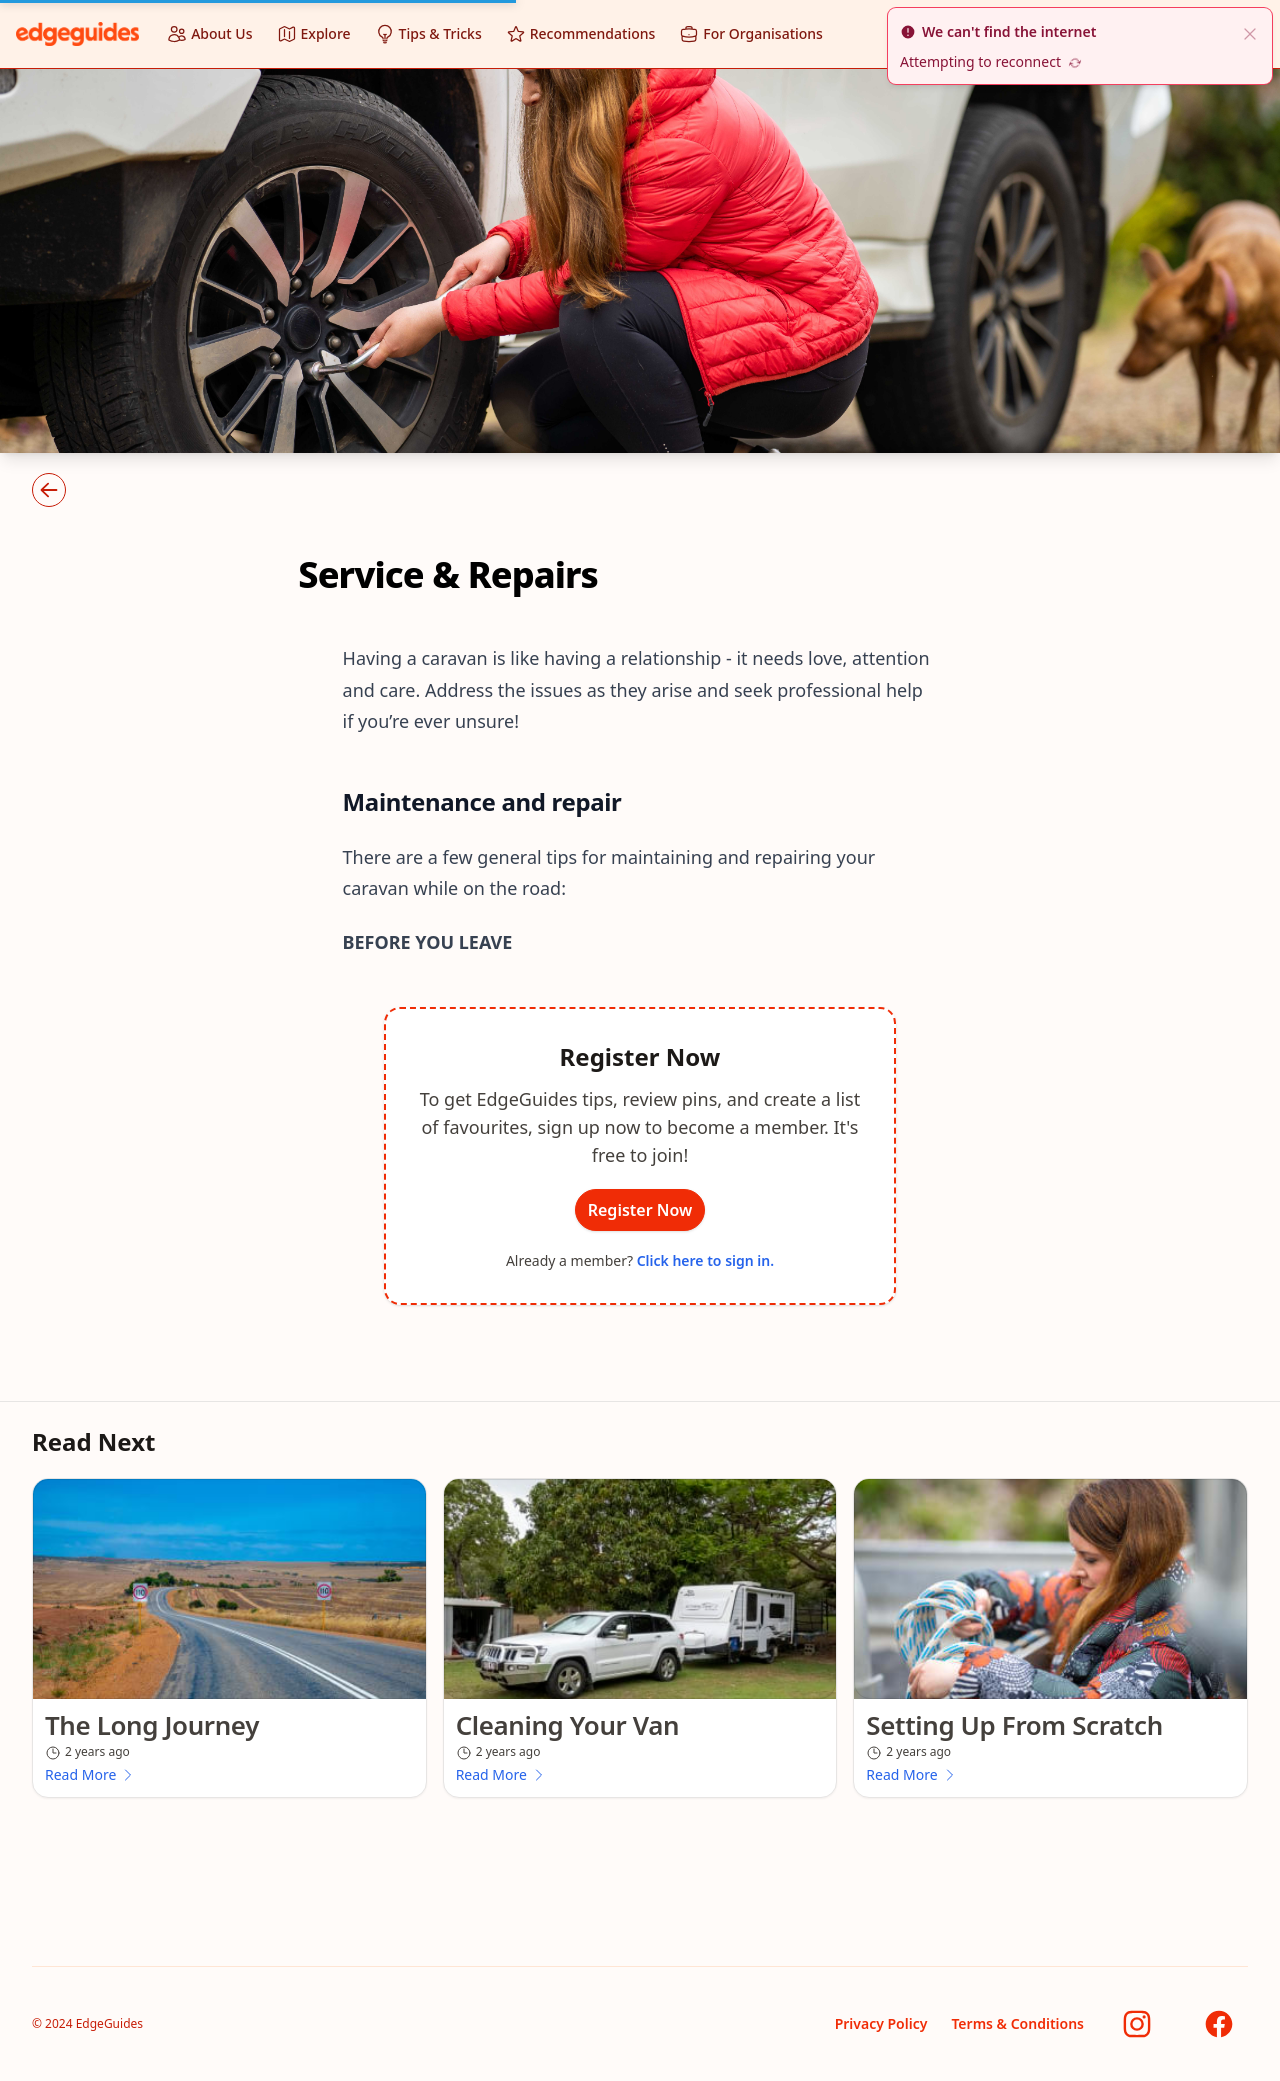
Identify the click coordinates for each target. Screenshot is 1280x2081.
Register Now (640, 1210)
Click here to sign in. (705, 1261)
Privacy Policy (881, 2023)
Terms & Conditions (1017, 2023)
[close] (1250, 32)
